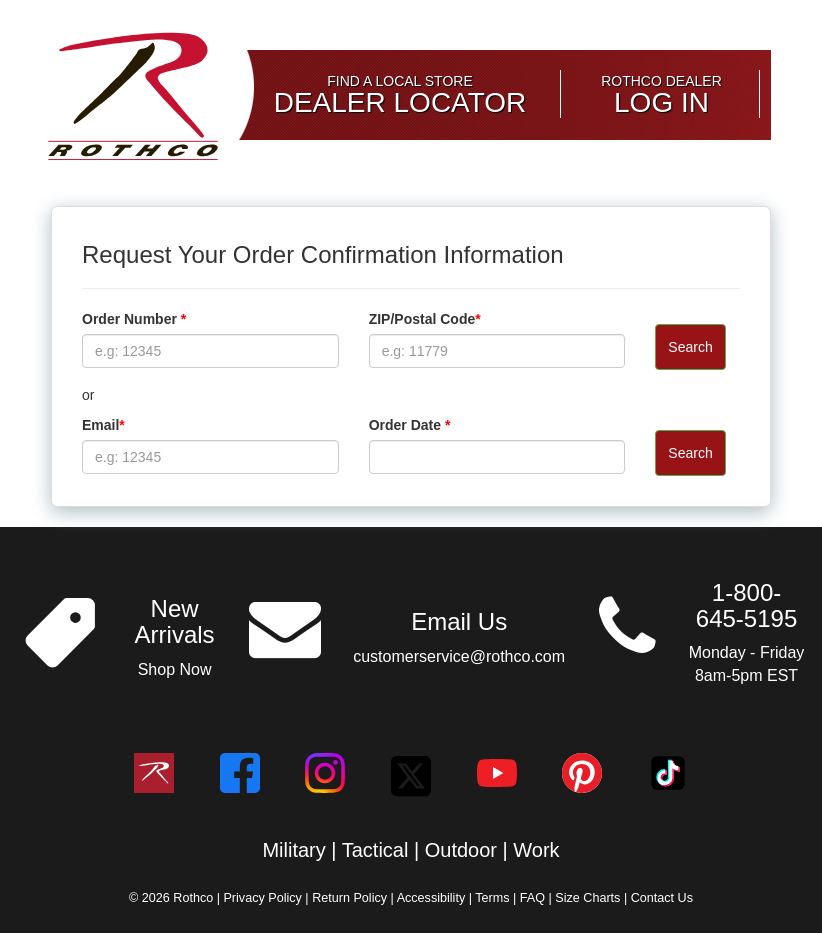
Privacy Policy (264, 898)
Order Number (134, 319)
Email (103, 425)
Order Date (410, 425)
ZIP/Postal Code (425, 319)
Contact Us (662, 898)
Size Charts (589, 898)
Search (690, 347)
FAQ (534, 898)
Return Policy (351, 898)
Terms (494, 898)
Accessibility (433, 898)
